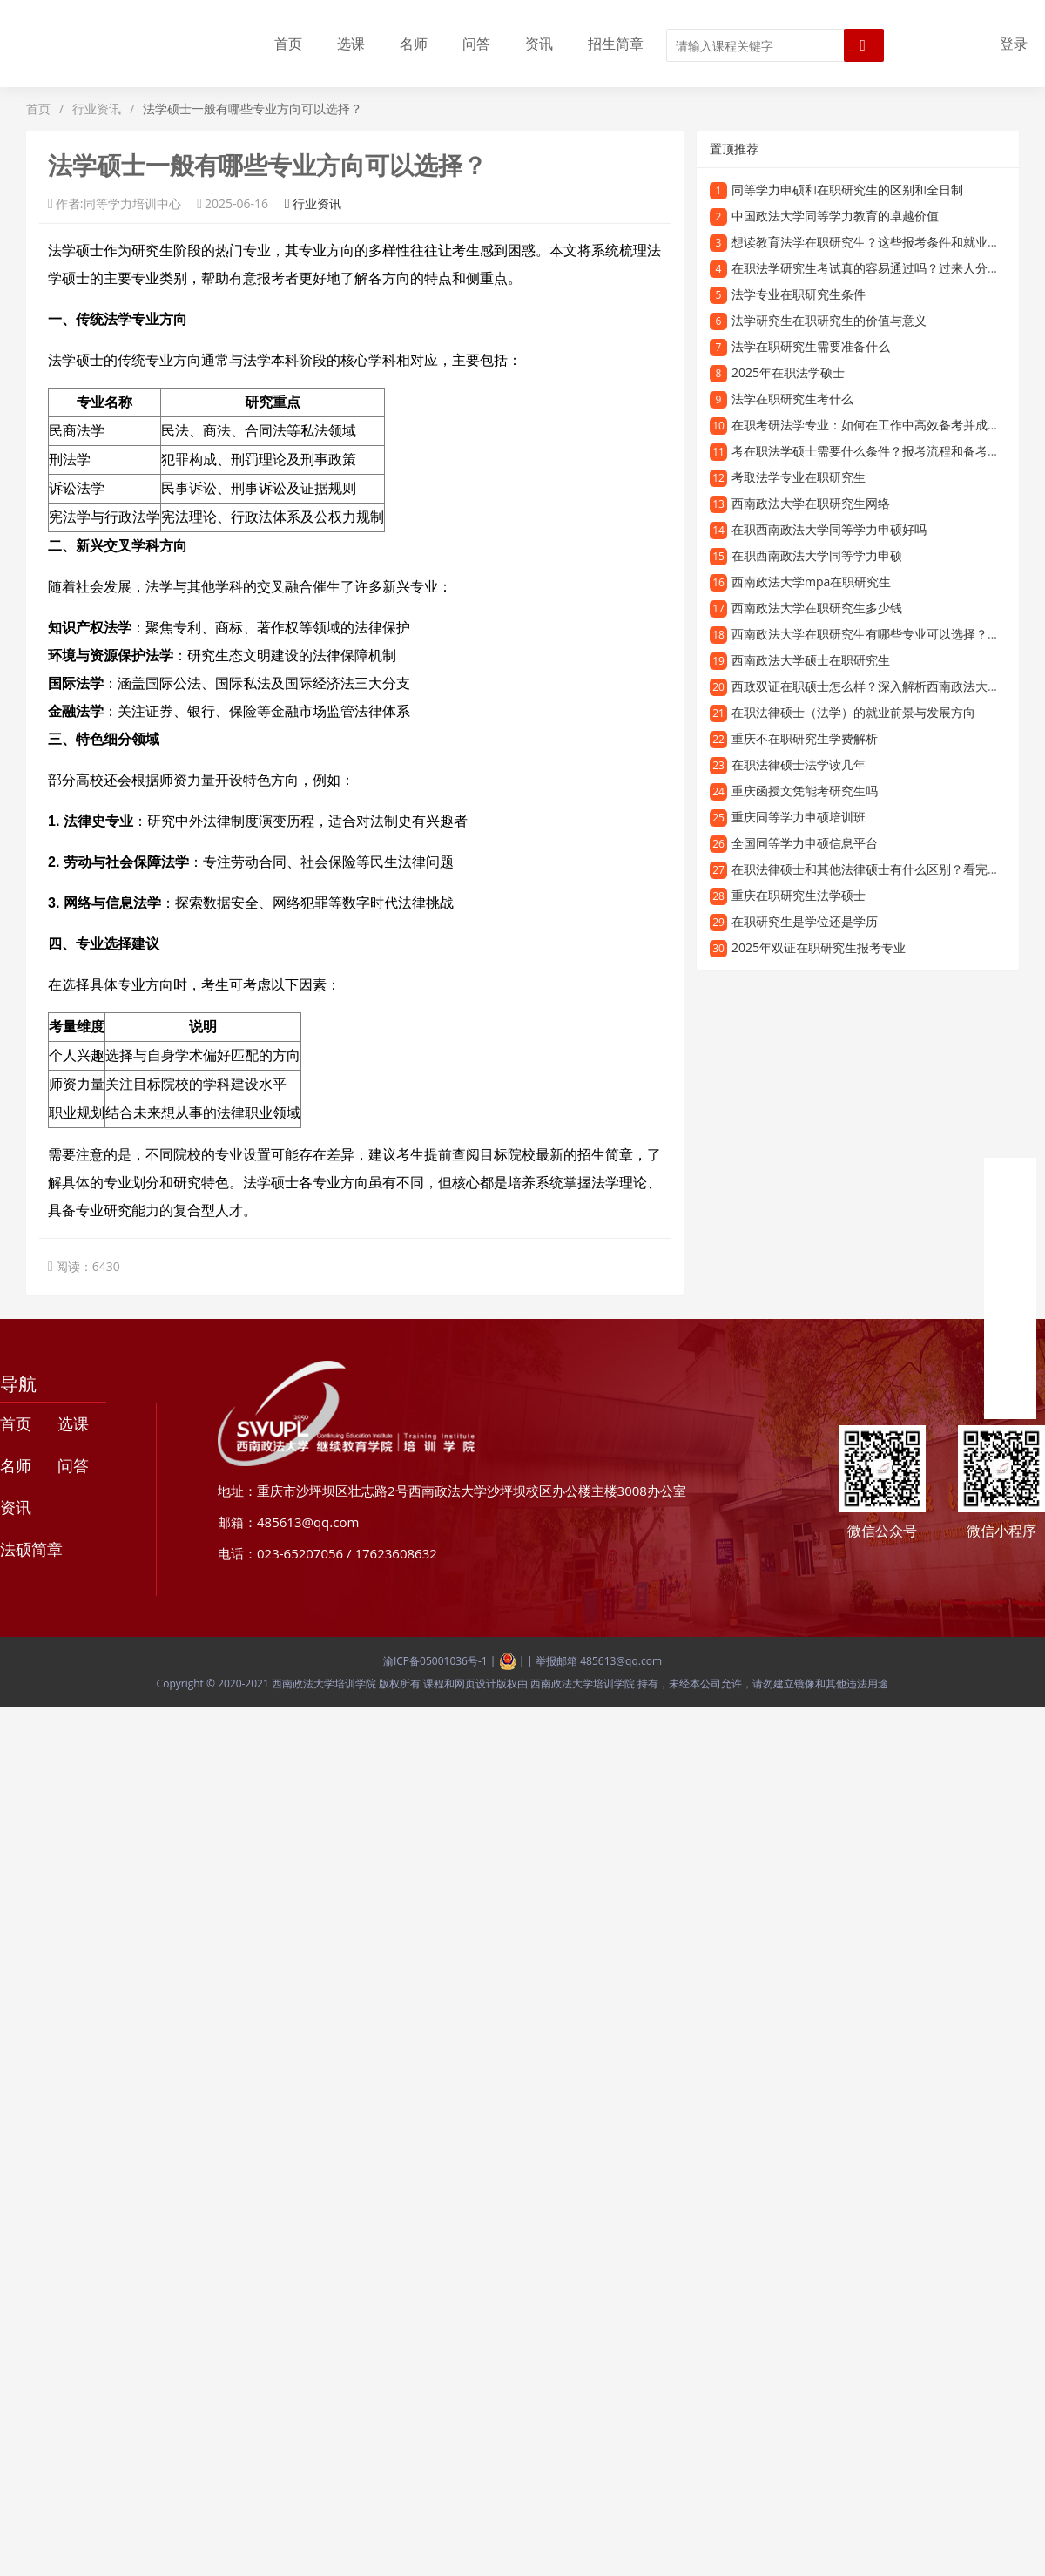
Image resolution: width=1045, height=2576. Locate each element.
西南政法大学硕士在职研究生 (811, 660)
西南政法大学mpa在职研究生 (811, 581)
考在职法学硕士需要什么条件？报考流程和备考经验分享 (884, 451)
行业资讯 (96, 108)
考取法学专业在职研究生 (799, 477)
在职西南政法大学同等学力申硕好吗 (829, 529)
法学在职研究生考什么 (792, 398)
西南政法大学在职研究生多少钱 (817, 607)
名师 (414, 43)
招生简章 (616, 43)
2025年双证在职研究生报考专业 (819, 947)
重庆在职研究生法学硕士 (799, 895)
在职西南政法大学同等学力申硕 (817, 555)
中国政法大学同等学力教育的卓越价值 (835, 215)
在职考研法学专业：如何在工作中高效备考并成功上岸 (878, 424)
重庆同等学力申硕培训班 (799, 816)
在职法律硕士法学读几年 (799, 764)
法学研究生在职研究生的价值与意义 (829, 320)
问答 (476, 43)
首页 (288, 43)
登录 (1014, 43)
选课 (351, 43)
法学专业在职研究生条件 (799, 294)
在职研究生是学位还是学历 (805, 921)
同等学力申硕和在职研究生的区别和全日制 (847, 189)
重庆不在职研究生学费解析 (805, 738)
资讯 (539, 43)
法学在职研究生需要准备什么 (811, 346)
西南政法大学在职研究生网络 (811, 503)
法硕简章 (31, 1548)
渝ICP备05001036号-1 (435, 1660)
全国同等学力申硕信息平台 (805, 843)
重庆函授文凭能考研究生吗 (805, 790)
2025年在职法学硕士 (788, 372)
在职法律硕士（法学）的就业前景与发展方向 (853, 712)
